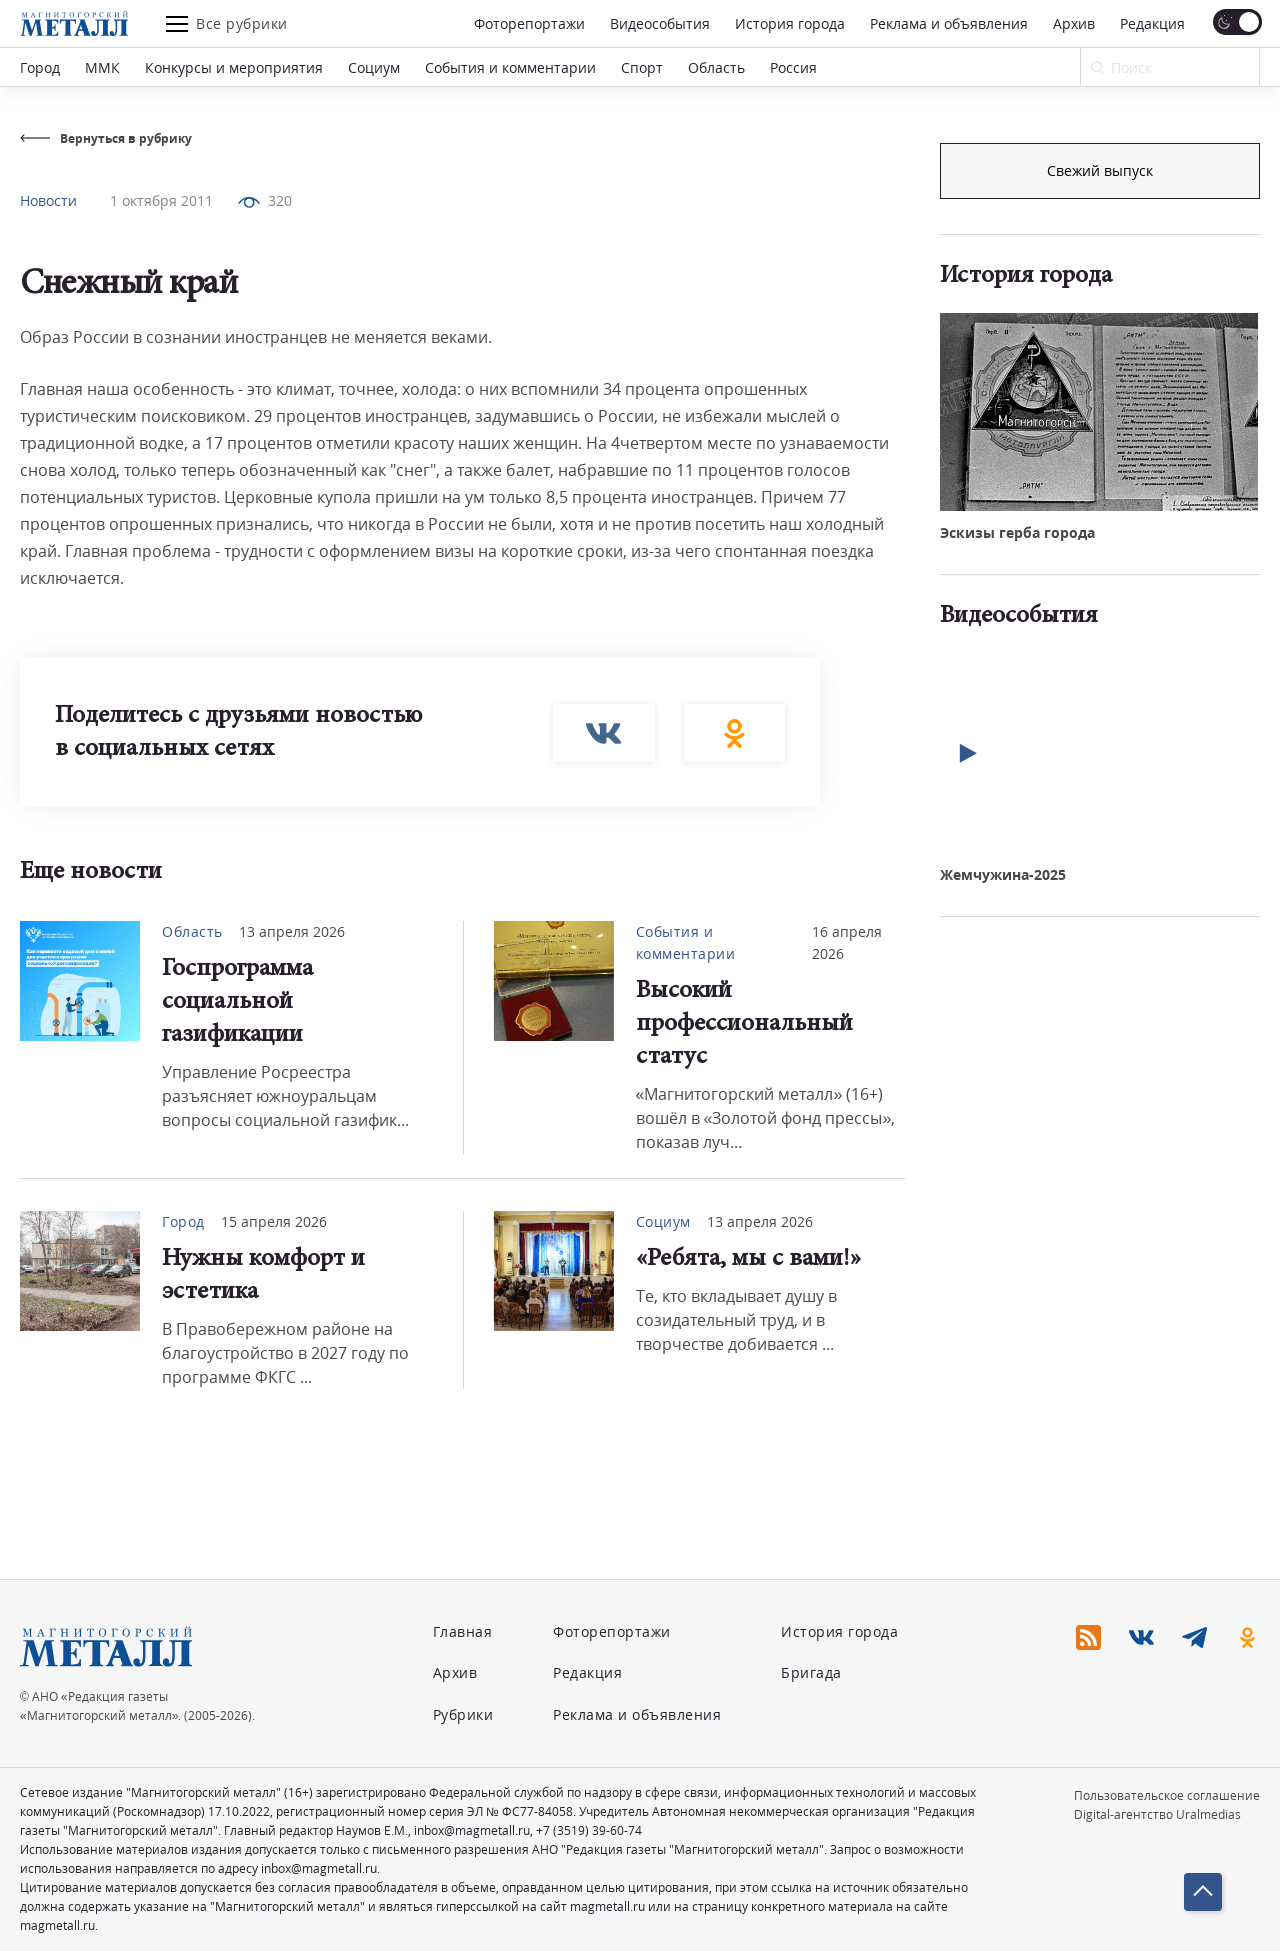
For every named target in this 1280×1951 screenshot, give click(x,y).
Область (716, 67)
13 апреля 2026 (292, 931)
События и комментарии (510, 67)
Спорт (642, 67)
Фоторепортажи (529, 23)
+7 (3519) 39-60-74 (589, 1830)
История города (790, 23)
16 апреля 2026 (847, 942)
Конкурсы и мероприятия (234, 67)
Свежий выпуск (1100, 508)
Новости (48, 200)
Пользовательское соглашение (1167, 1795)
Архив (1074, 23)
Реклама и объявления (949, 23)
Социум (374, 67)
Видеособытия (660, 23)
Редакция (1152, 23)
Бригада (811, 1672)
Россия (793, 67)
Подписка (1100, 170)
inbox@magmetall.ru (472, 1830)
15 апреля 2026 (274, 1221)
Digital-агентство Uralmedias (1157, 1814)
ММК (102, 67)
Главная (463, 1631)
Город (40, 67)
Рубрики (463, 1714)
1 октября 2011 (161, 200)
